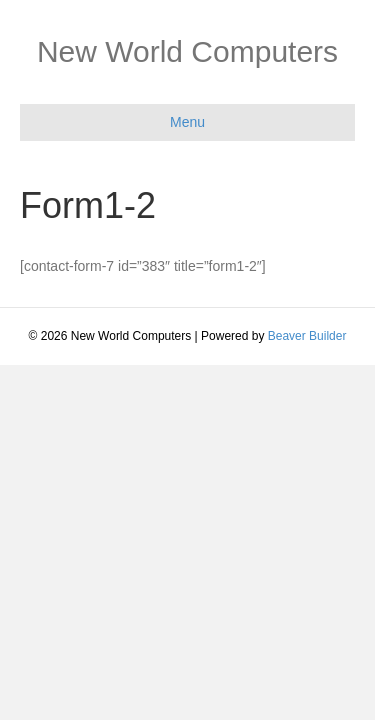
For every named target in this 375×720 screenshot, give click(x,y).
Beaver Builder (307, 336)
